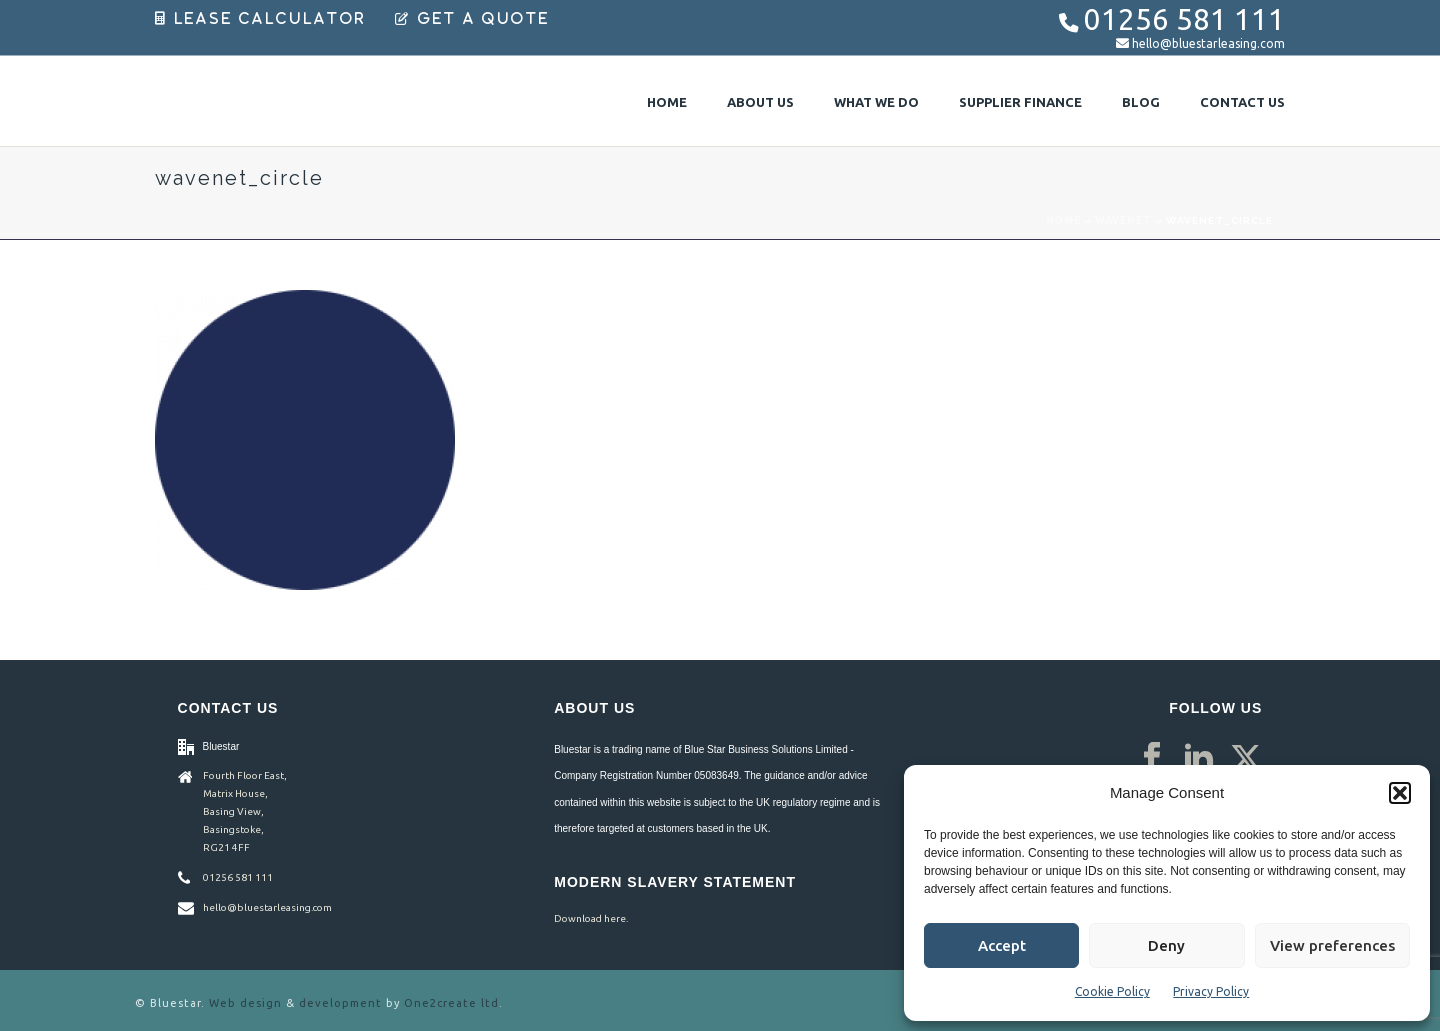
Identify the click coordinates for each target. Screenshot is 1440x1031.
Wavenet (1123, 220)
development (340, 1003)
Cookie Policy (1112, 991)
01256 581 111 (1184, 19)
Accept (1002, 945)
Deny (1166, 945)
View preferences (1332, 945)
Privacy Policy (1211, 991)
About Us (760, 102)
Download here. (591, 918)
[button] (1400, 793)
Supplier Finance (1020, 102)
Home (667, 102)
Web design (245, 1003)
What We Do (876, 102)
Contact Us (1242, 102)
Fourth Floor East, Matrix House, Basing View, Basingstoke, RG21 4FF (245, 811)
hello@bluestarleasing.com (1208, 43)
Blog (1141, 102)
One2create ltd (451, 1003)
